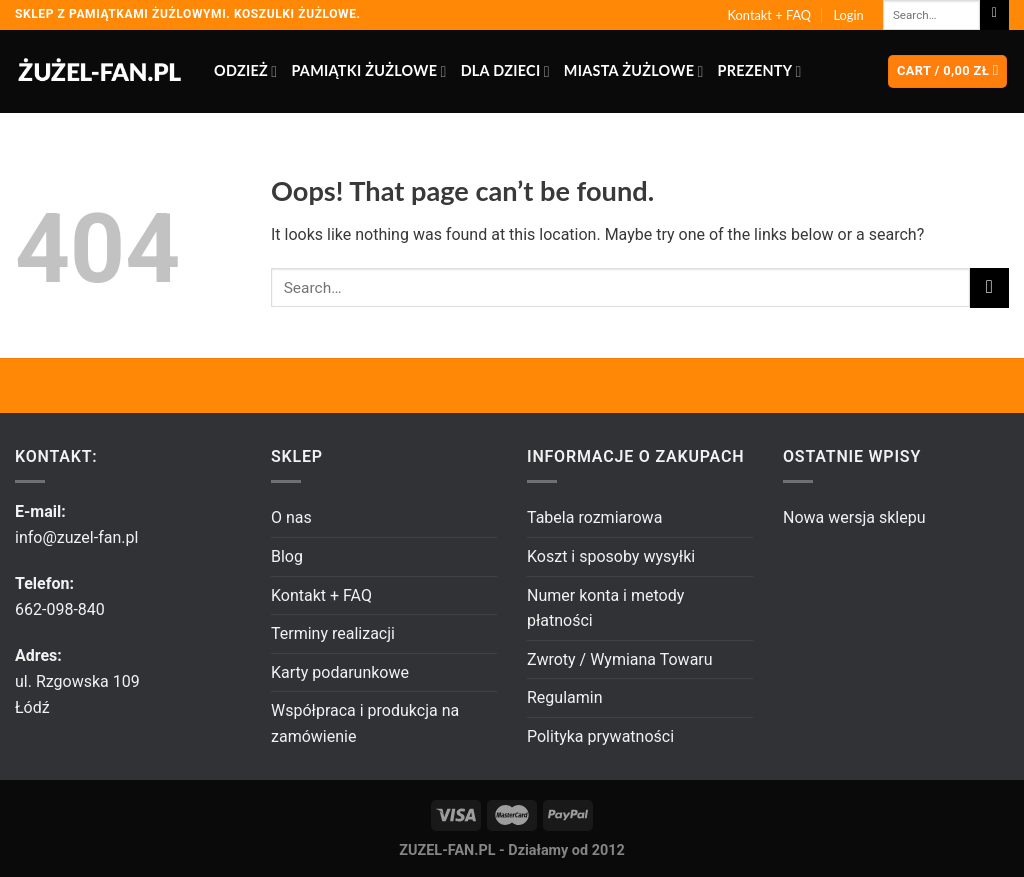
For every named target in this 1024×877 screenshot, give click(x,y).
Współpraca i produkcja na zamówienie (365, 723)
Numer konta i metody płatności (605, 608)
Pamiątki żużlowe (368, 71)
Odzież (245, 71)
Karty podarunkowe (340, 672)
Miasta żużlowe (634, 71)
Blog (287, 556)
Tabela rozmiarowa (594, 517)
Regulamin (565, 697)
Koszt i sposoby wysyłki (611, 556)
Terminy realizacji (333, 633)
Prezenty (760, 71)
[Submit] (994, 15)
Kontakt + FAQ (769, 15)
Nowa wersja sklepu (854, 517)
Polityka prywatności (600, 736)
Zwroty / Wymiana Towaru (620, 659)
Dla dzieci (505, 71)
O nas (291, 517)
